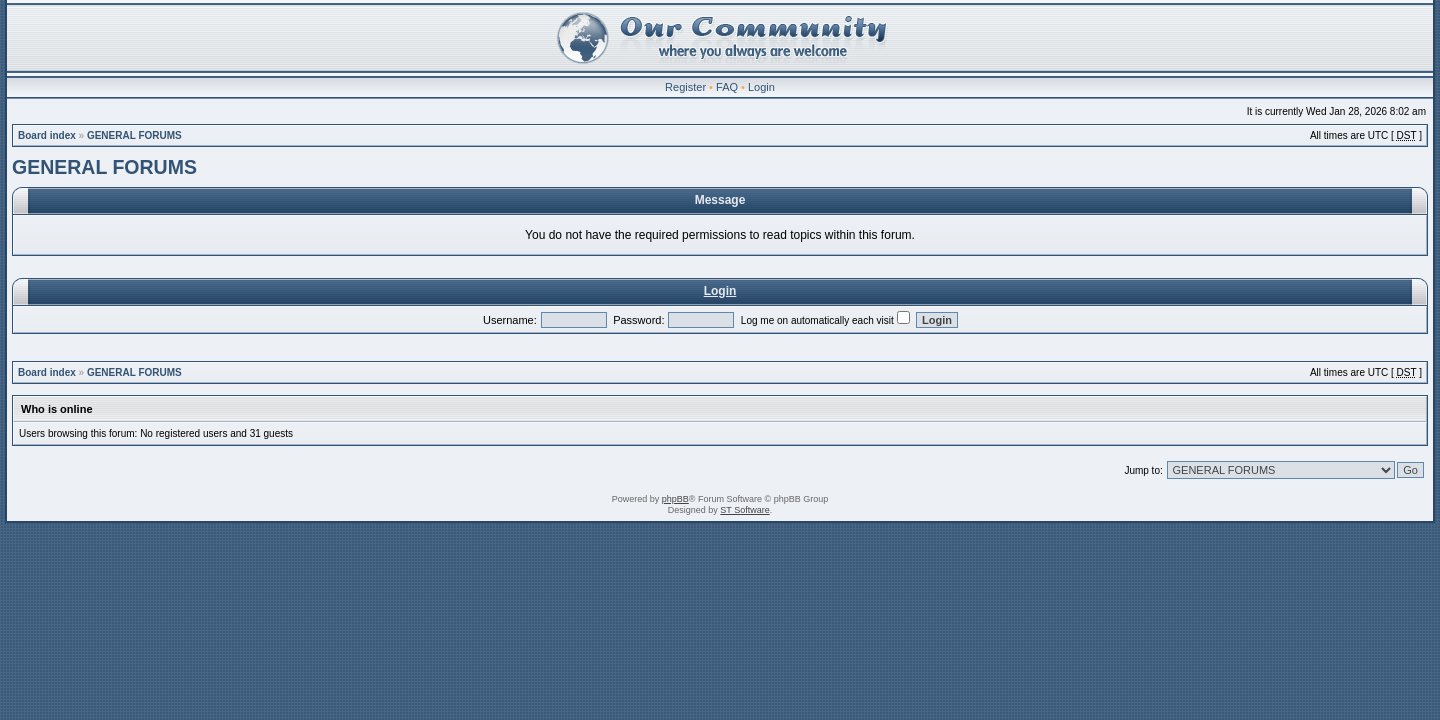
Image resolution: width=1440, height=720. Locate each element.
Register (685, 87)
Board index (47, 135)
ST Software (744, 510)
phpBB (675, 499)
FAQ (727, 87)
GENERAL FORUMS (134, 135)
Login (761, 87)
